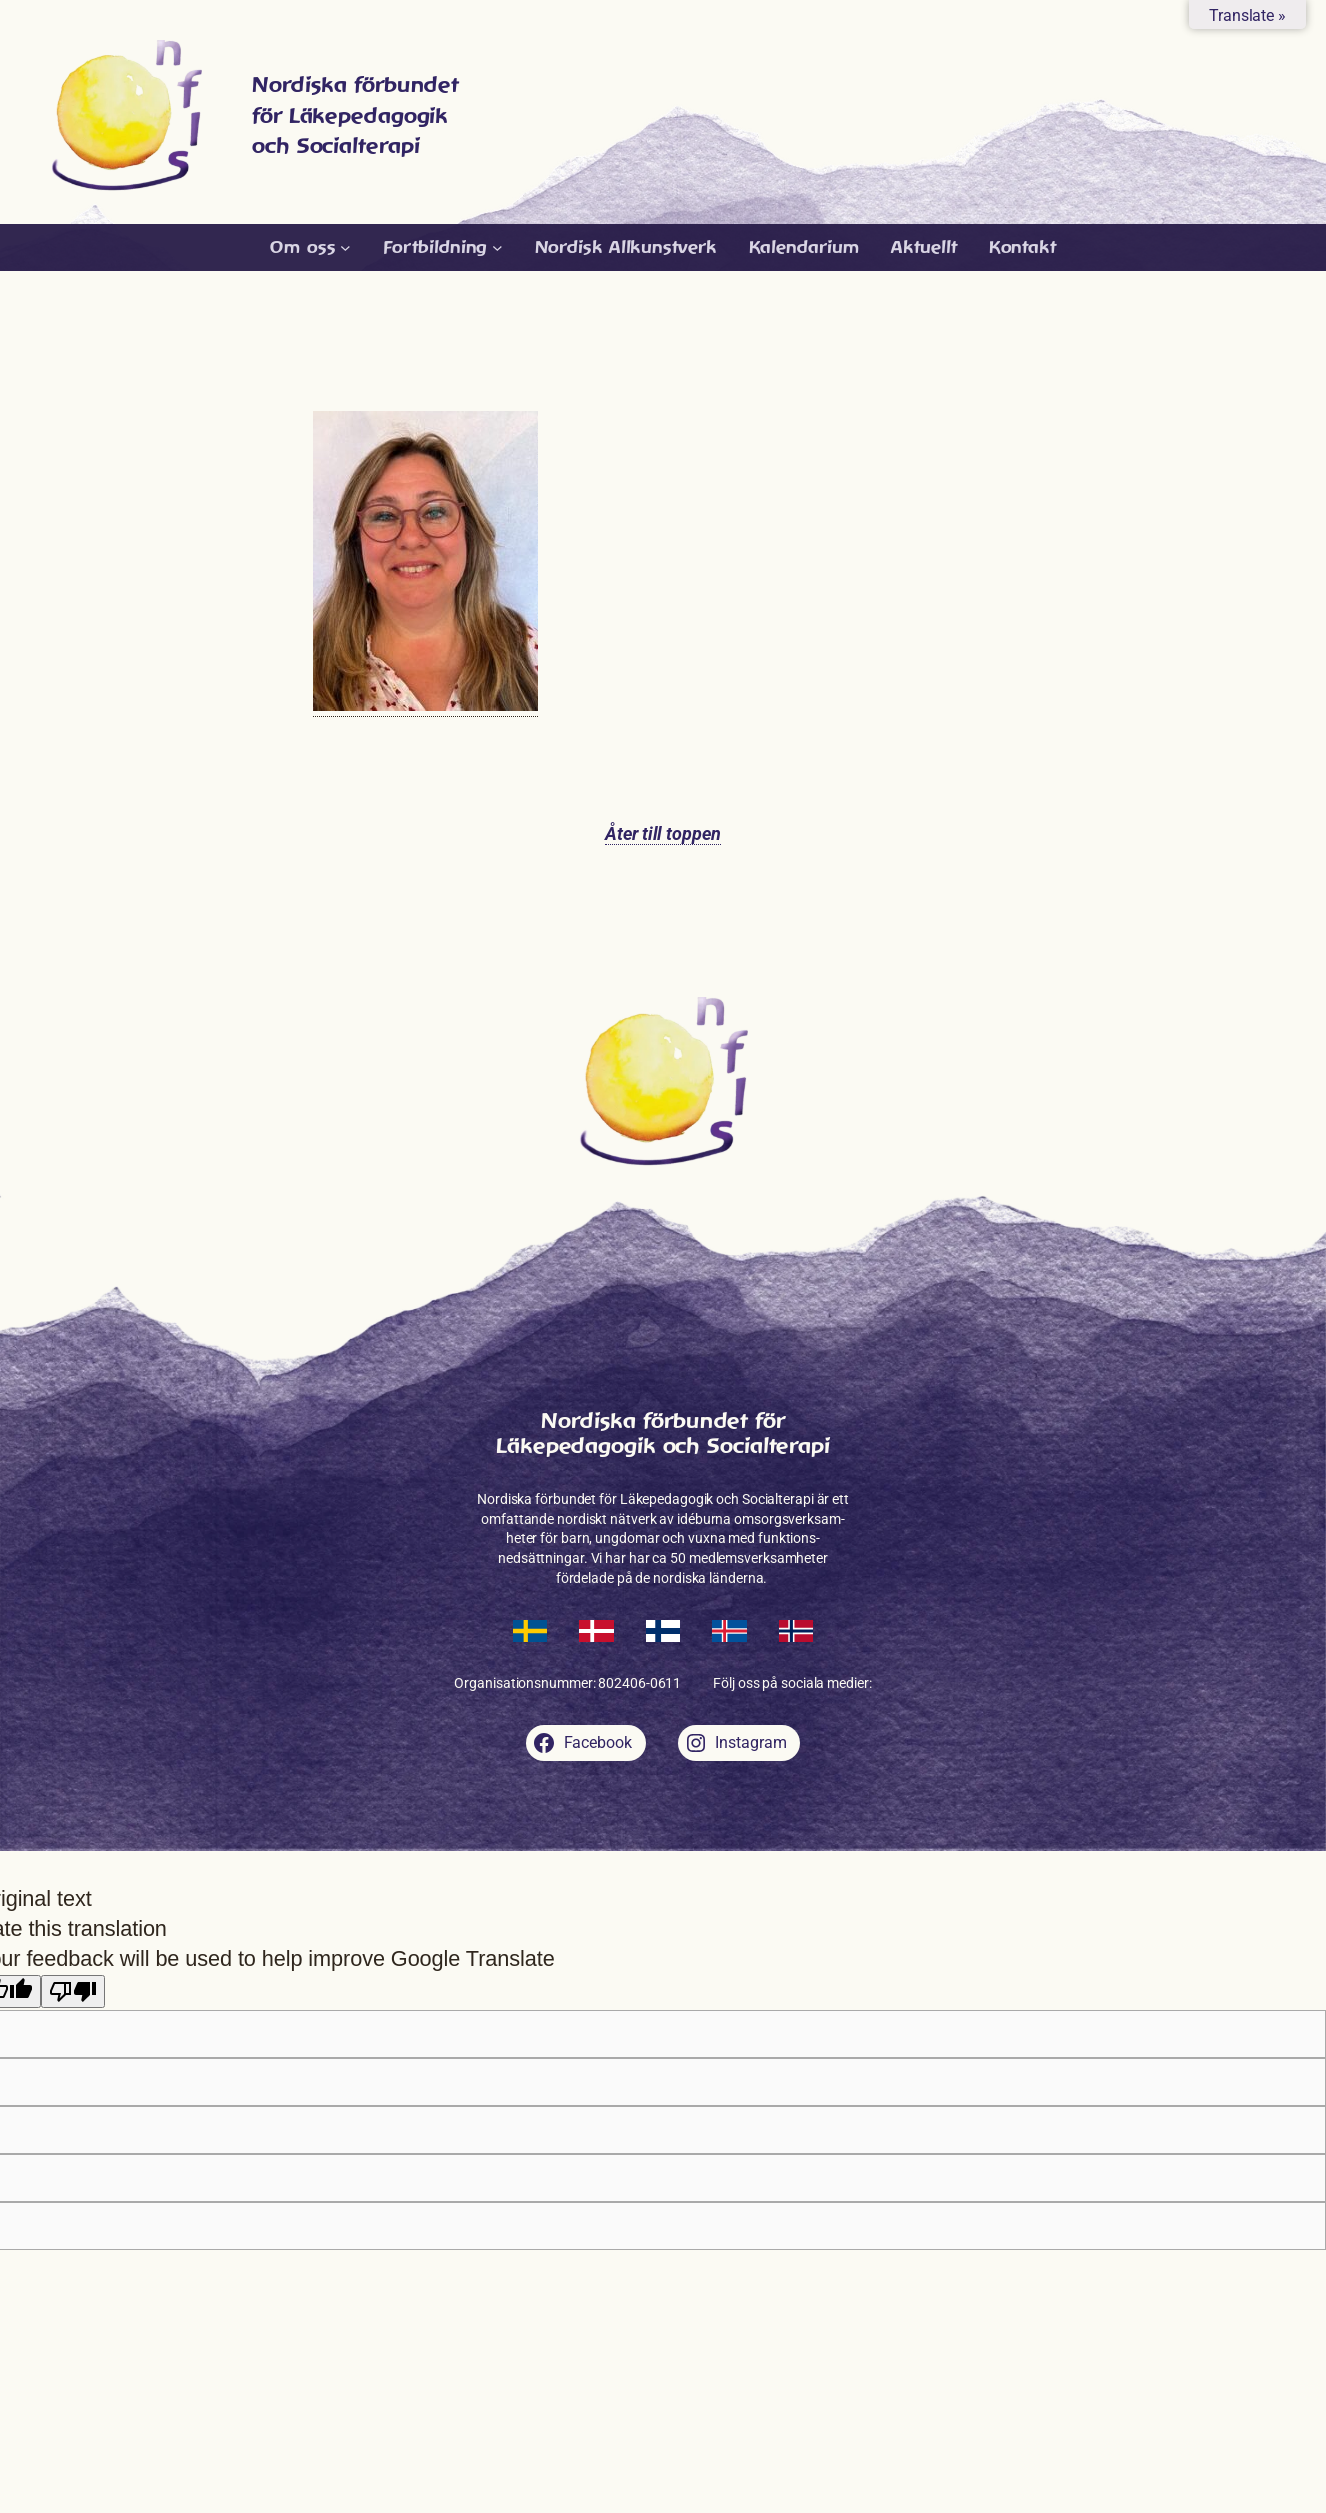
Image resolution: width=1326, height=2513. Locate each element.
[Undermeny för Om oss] (310, 247)
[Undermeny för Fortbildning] (443, 247)
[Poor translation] (73, 1991)
